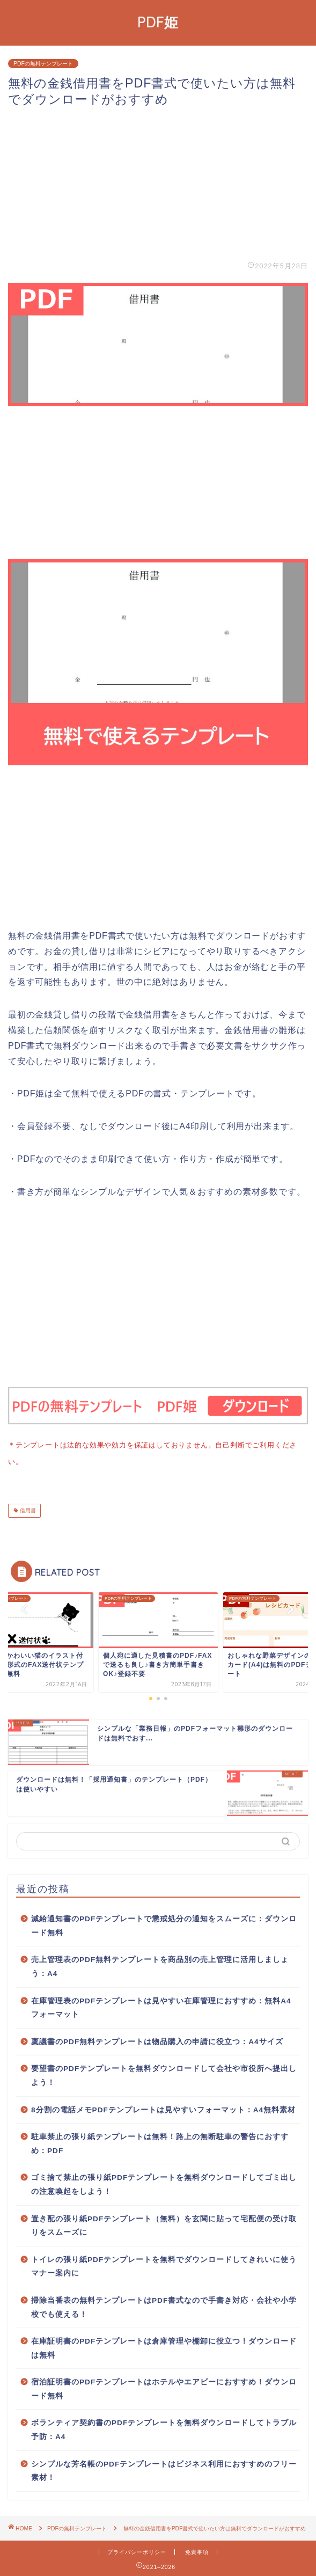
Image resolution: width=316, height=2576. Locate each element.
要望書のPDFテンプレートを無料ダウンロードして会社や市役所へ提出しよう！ (164, 2073)
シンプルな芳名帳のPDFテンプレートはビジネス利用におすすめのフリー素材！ (164, 2469)
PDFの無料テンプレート (43, 64)
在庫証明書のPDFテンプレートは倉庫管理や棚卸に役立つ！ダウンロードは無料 (164, 2346)
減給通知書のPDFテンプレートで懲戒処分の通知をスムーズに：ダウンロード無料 (164, 1924)
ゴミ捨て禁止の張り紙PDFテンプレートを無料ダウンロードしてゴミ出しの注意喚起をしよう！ (164, 2182)
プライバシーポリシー (136, 2550)
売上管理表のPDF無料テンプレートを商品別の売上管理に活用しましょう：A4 (160, 1964)
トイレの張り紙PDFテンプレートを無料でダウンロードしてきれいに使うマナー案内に (164, 2264)
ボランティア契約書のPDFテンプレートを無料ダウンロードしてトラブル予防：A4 (164, 2428)
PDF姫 (158, 22)
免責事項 (197, 2550)
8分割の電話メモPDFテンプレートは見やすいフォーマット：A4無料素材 (163, 2108)
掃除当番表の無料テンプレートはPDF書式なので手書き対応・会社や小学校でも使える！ (164, 2305)
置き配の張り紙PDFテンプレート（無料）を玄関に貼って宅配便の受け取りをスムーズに (164, 2224)
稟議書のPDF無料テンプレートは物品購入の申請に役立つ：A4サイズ (157, 2040)
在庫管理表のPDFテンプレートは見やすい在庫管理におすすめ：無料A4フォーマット (161, 2006)
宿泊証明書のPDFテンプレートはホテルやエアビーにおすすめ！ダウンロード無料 (164, 2387)
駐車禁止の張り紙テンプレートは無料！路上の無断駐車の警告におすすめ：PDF (160, 2142)
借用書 (27, 1508)
